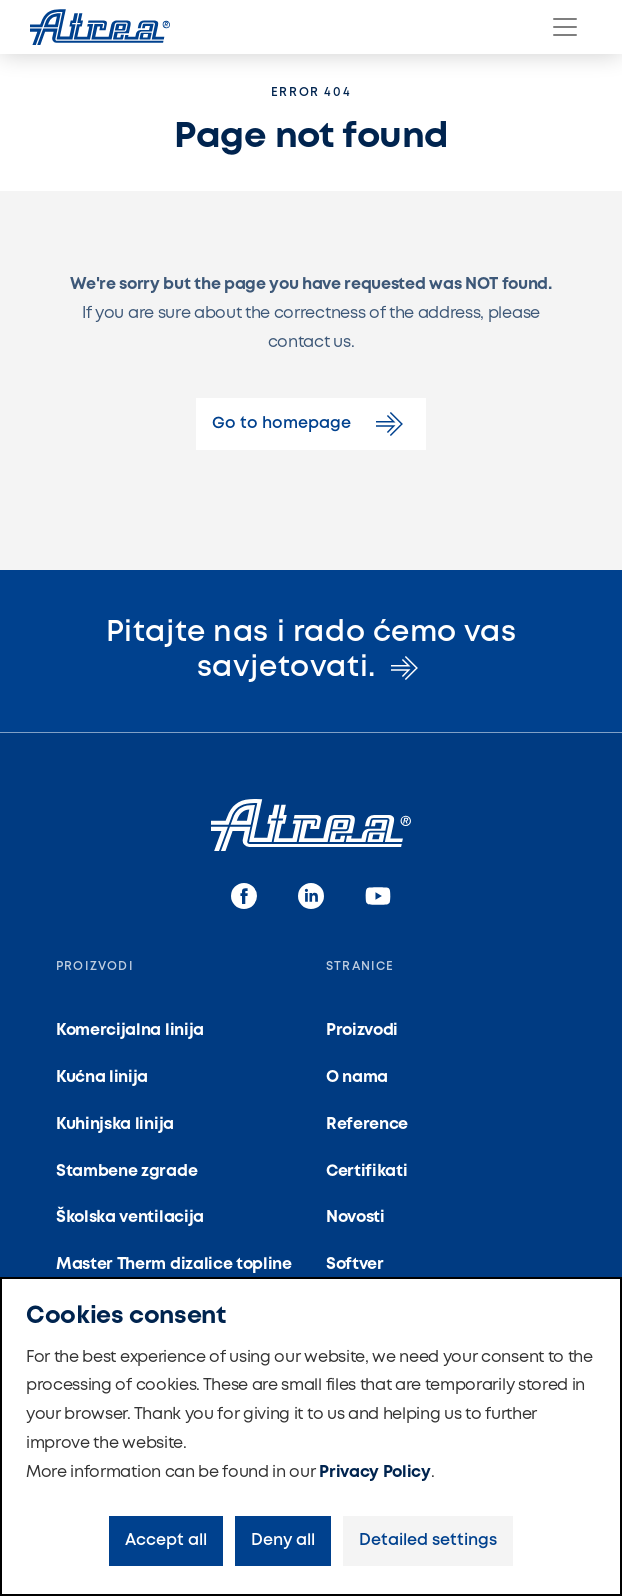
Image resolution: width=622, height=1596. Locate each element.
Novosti (355, 1217)
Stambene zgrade (126, 1171)
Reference (367, 1124)
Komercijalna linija (130, 1030)
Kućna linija (102, 1077)
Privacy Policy (375, 1472)
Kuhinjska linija (115, 1124)
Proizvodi (362, 1030)
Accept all (166, 1540)
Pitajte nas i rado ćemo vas (311, 650)
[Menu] (565, 27)
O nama (357, 1077)
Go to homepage (311, 424)
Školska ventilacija (130, 1217)
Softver (355, 1264)
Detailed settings (428, 1540)
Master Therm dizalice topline (174, 1264)
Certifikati (366, 1171)
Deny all (283, 1540)
